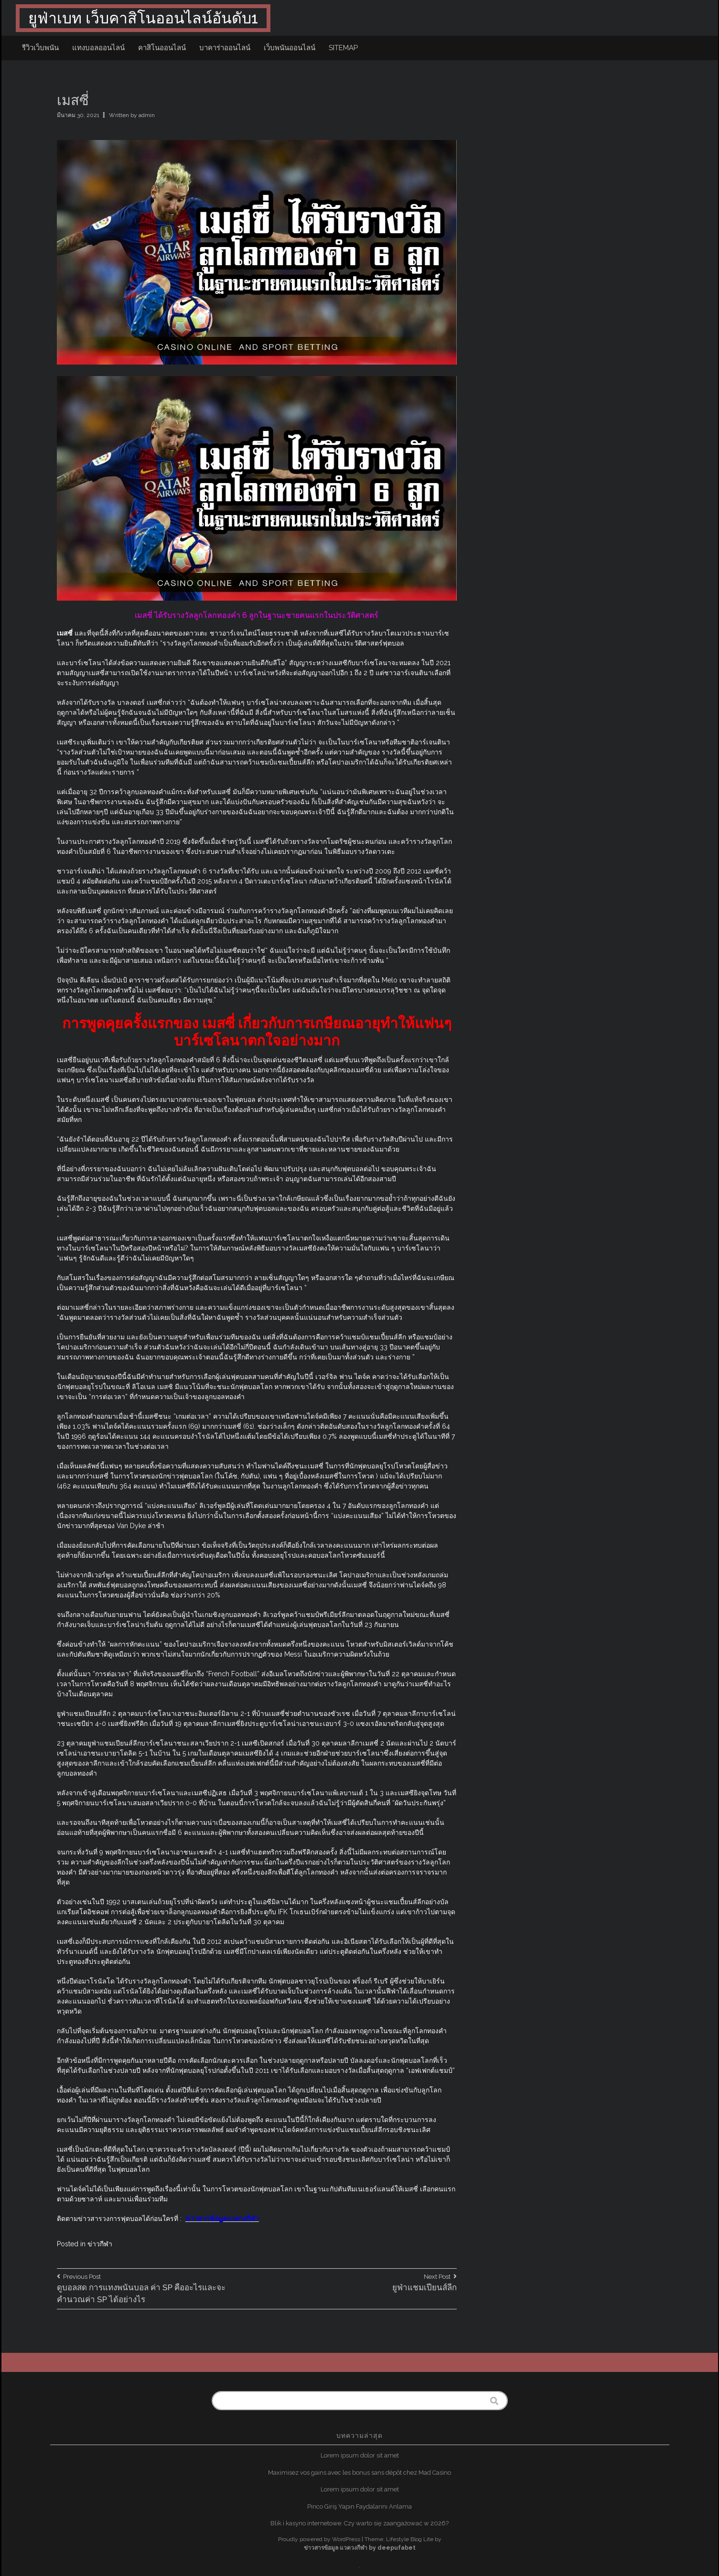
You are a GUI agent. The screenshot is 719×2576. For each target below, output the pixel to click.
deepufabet (396, 2547)
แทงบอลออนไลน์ (98, 47)
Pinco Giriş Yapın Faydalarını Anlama (359, 2506)
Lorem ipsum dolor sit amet (360, 2455)
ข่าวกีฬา (99, 2244)
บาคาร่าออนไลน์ (224, 47)
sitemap (343, 47)
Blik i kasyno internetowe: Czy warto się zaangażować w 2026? (359, 2523)
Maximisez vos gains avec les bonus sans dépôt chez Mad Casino (359, 2472)
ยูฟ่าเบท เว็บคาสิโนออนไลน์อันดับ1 (143, 18)
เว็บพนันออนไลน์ (289, 47)
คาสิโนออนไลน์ (162, 47)
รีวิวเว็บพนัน (40, 47)
